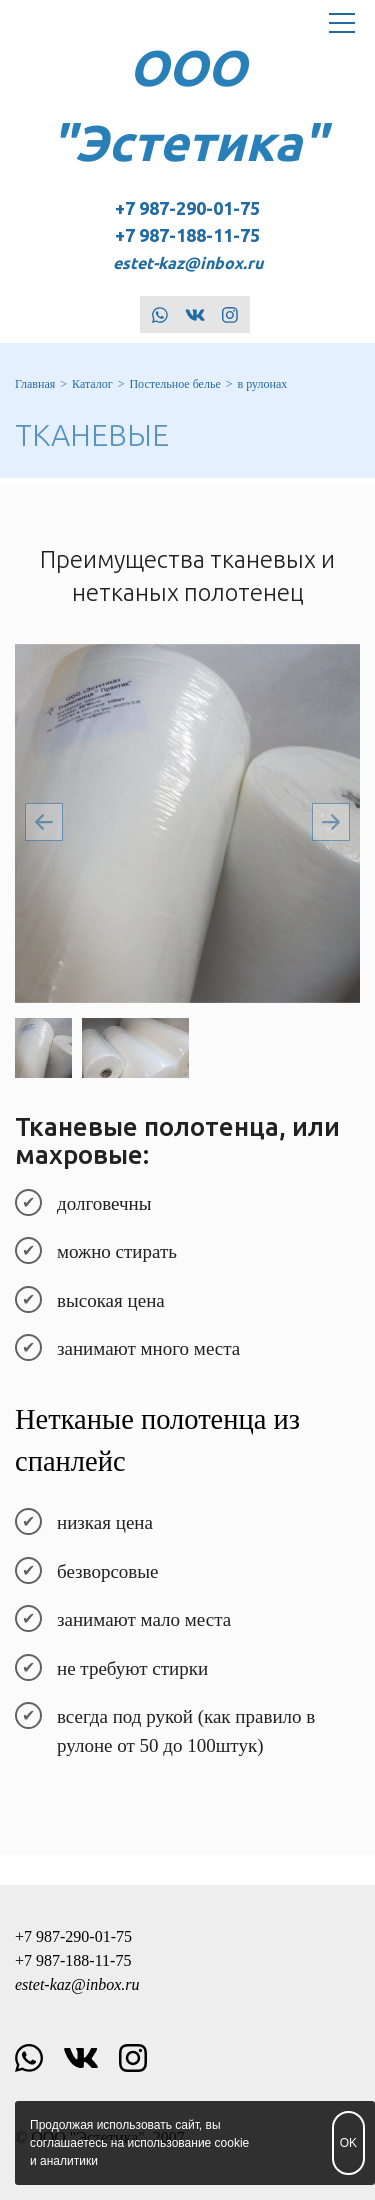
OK (348, 2143)
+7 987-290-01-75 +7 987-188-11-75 (188, 235)
